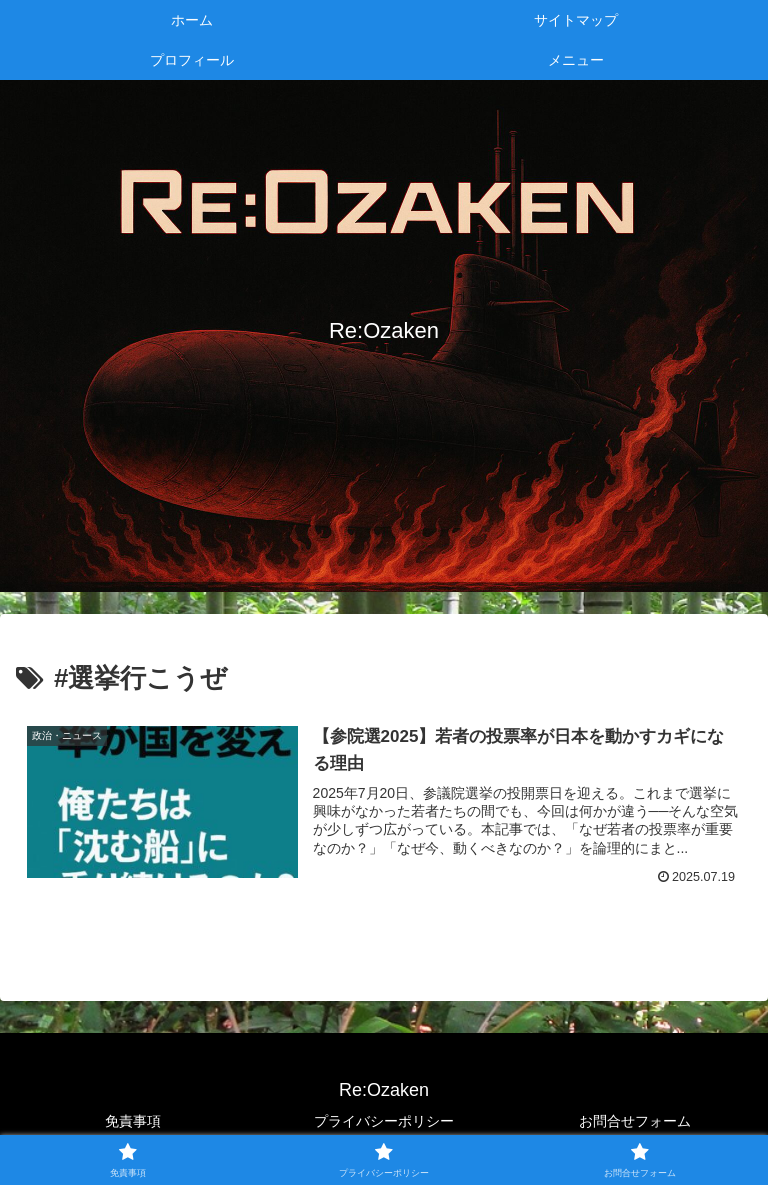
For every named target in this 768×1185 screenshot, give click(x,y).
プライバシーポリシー (384, 1121)
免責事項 (133, 1121)
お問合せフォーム (635, 1121)
